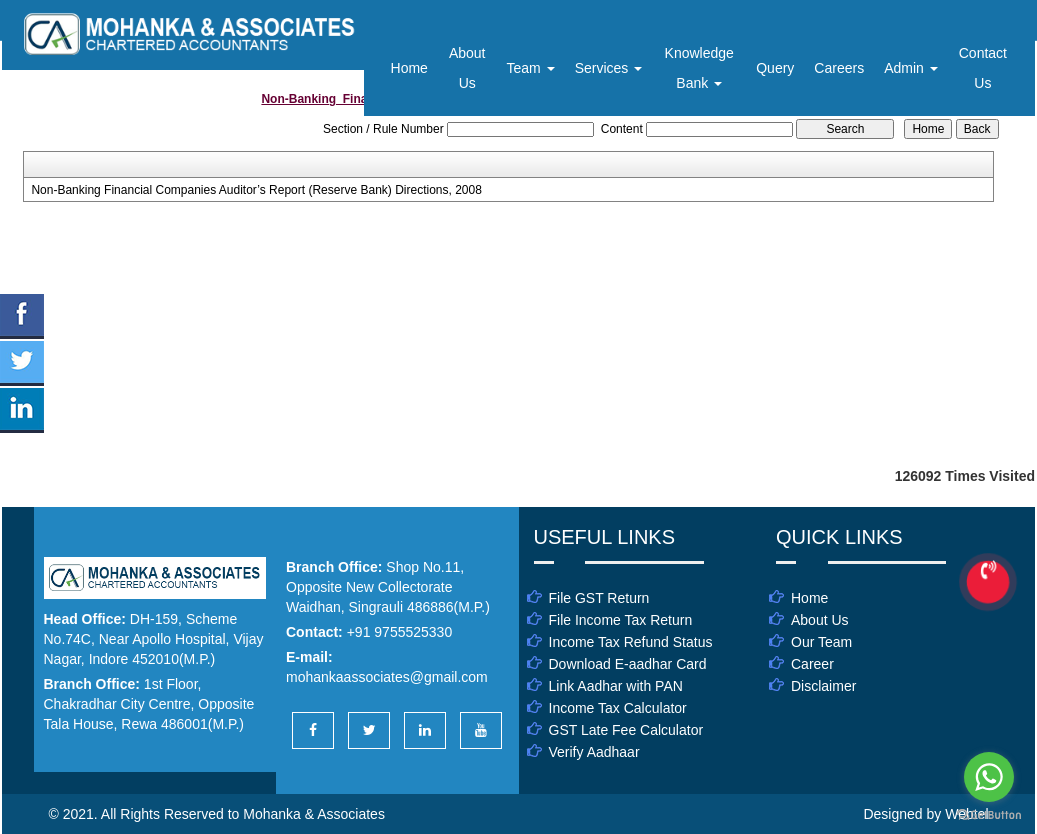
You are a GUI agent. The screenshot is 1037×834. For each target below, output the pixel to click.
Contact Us (983, 68)
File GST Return (599, 598)
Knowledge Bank (699, 68)
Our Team (821, 642)
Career (812, 664)
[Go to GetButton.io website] (989, 814)
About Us (467, 68)
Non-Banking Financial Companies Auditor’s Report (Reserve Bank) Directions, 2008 (256, 190)
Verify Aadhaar (594, 752)
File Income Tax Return (621, 620)
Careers (839, 68)
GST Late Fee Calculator (626, 730)
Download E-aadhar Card (628, 664)
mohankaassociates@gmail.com (387, 677)
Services (609, 68)
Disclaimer (823, 686)
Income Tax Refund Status (631, 642)
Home (409, 68)
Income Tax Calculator (618, 708)
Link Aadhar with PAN (616, 686)
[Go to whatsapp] (989, 777)
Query (775, 68)
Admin (911, 68)
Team (531, 68)
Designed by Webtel (925, 814)
